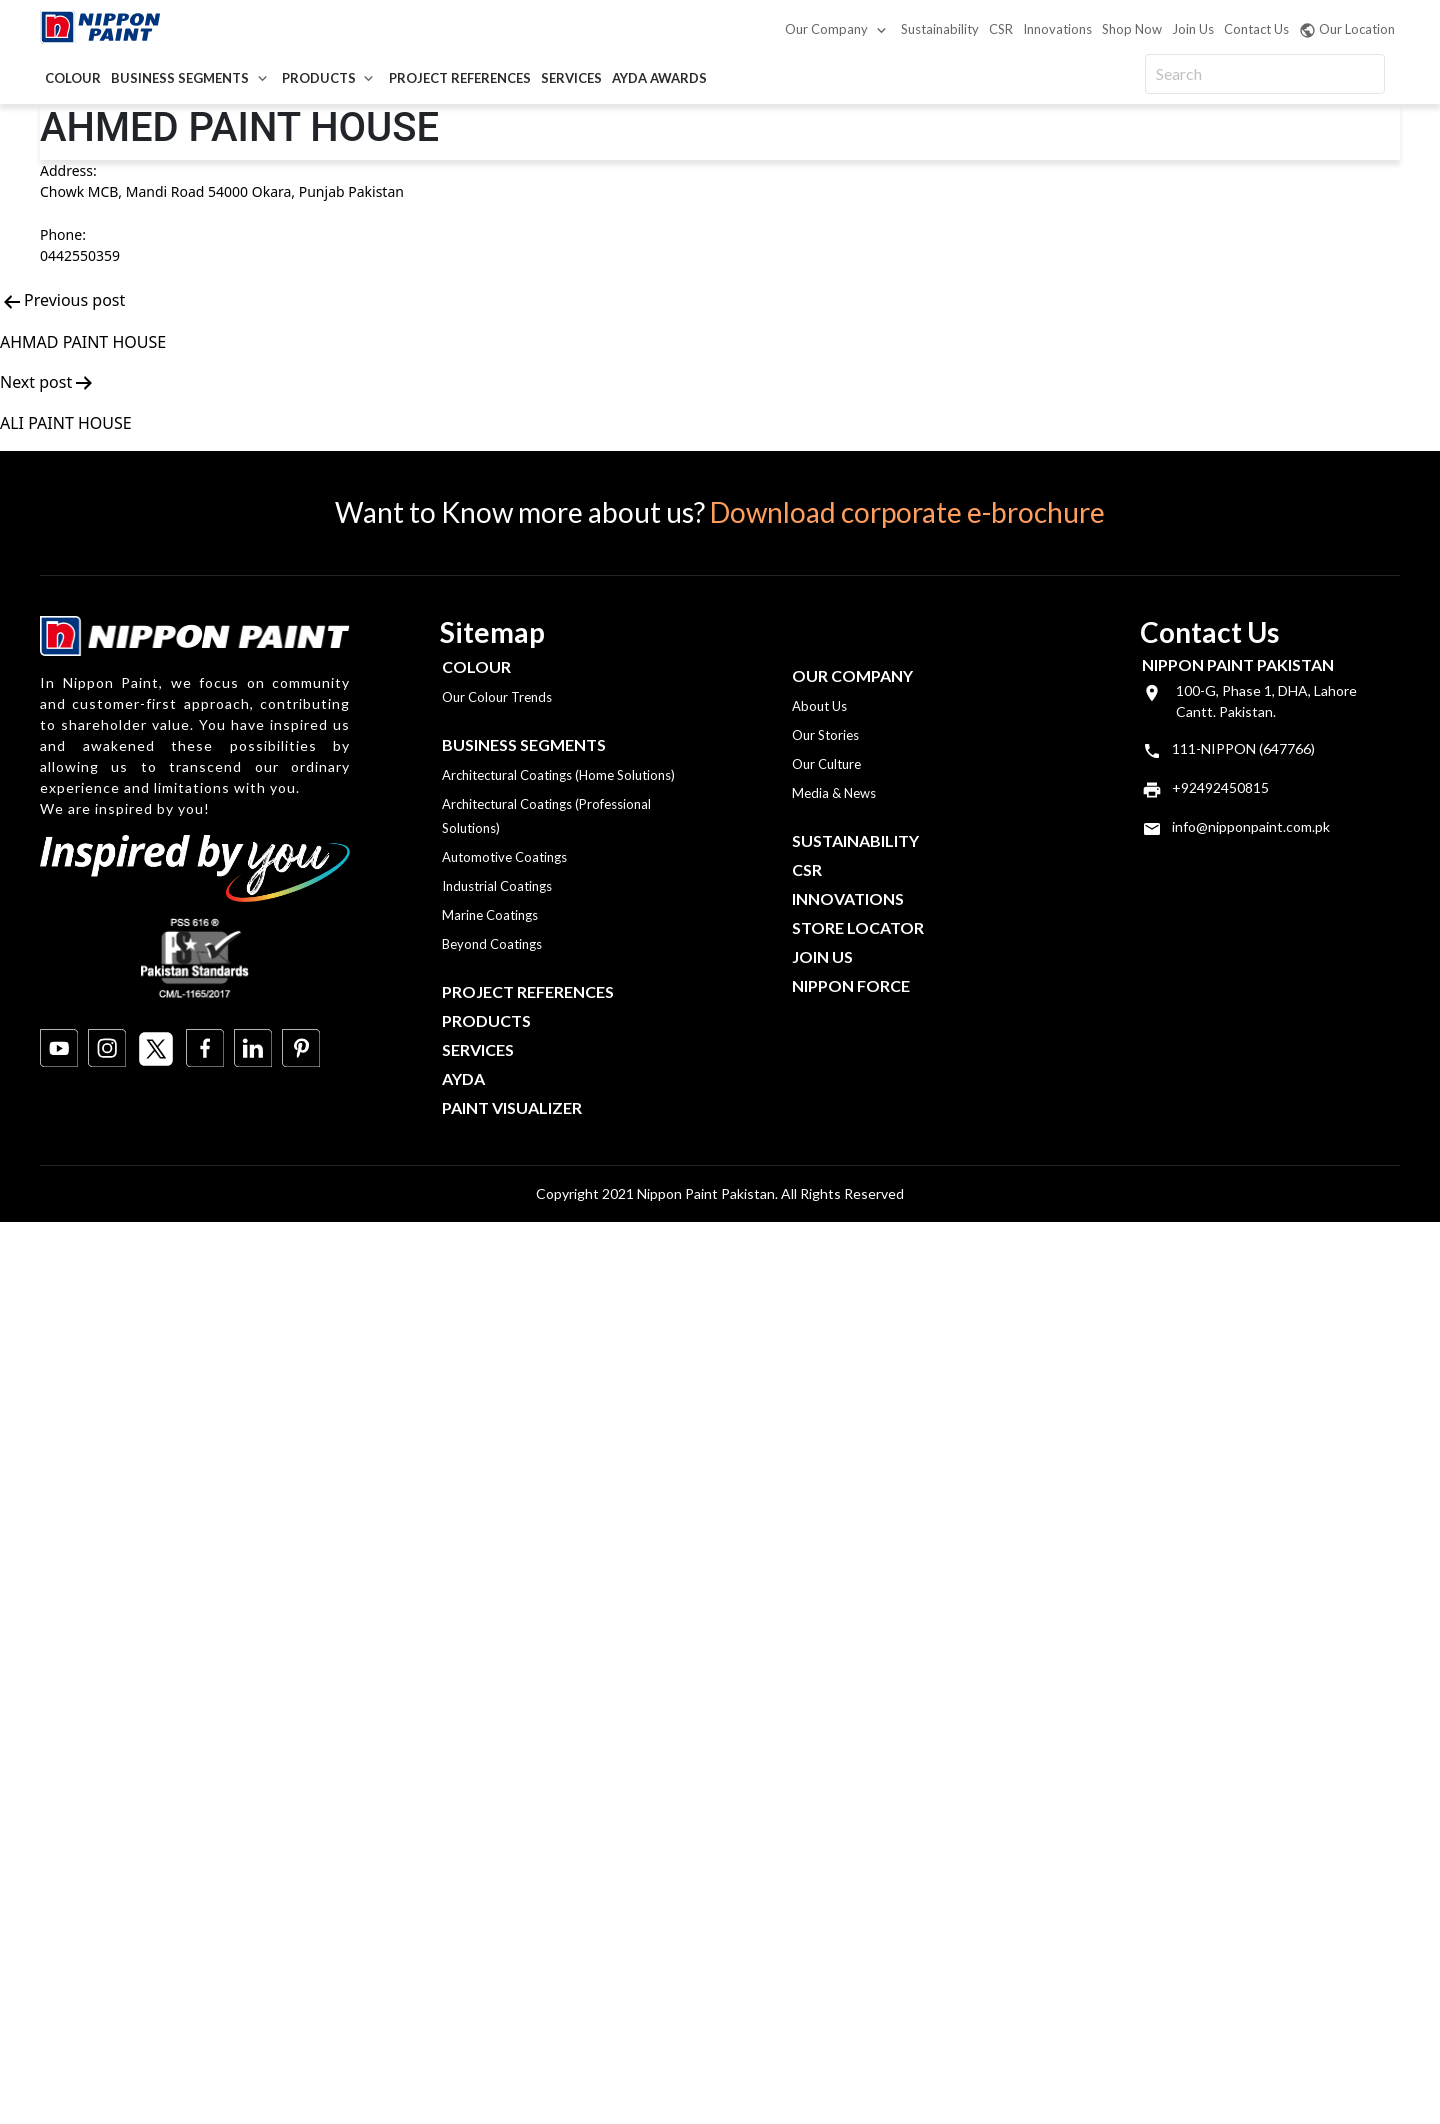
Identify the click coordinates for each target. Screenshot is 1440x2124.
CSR (1001, 29)
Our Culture (826, 764)
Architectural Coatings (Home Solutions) (558, 775)
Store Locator (858, 927)
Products (319, 78)
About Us (819, 706)
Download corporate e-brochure (907, 512)
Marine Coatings (490, 915)
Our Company (826, 29)
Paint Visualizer (512, 1107)
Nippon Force (851, 985)
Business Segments (180, 78)
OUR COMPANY (852, 675)
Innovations (1057, 29)
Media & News (834, 793)
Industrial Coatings (497, 886)
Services (571, 78)
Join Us (1193, 29)
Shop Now (1132, 29)
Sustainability (940, 29)
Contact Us (1256, 29)
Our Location (1347, 30)
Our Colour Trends (497, 697)
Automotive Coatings (504, 857)
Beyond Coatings (492, 944)
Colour (73, 78)
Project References (460, 78)
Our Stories (825, 735)
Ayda (463, 1078)
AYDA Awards (659, 78)
